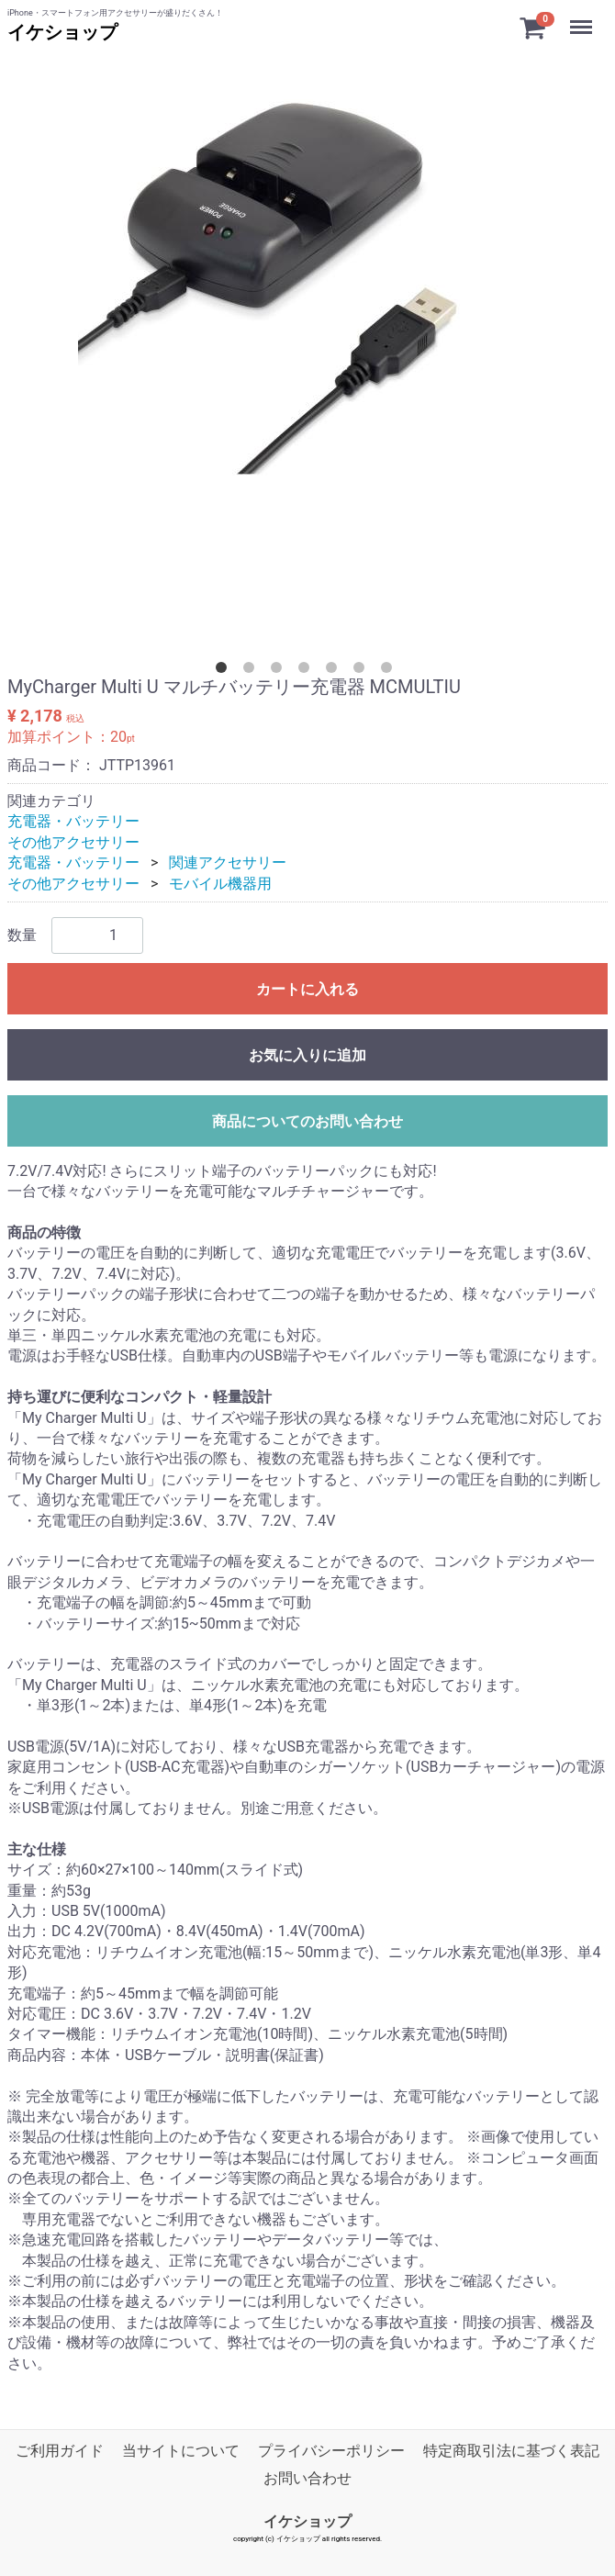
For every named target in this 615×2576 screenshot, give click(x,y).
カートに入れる (307, 989)
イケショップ (62, 32)
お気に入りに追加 (307, 1055)
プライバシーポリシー (331, 2450)
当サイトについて (181, 2450)
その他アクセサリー (73, 842)
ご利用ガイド (60, 2450)
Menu (583, 18)
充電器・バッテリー (73, 821)
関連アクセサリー (227, 862)
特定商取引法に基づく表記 (511, 2450)
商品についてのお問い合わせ (307, 1121)
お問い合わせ (307, 2478)
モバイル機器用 (220, 883)
